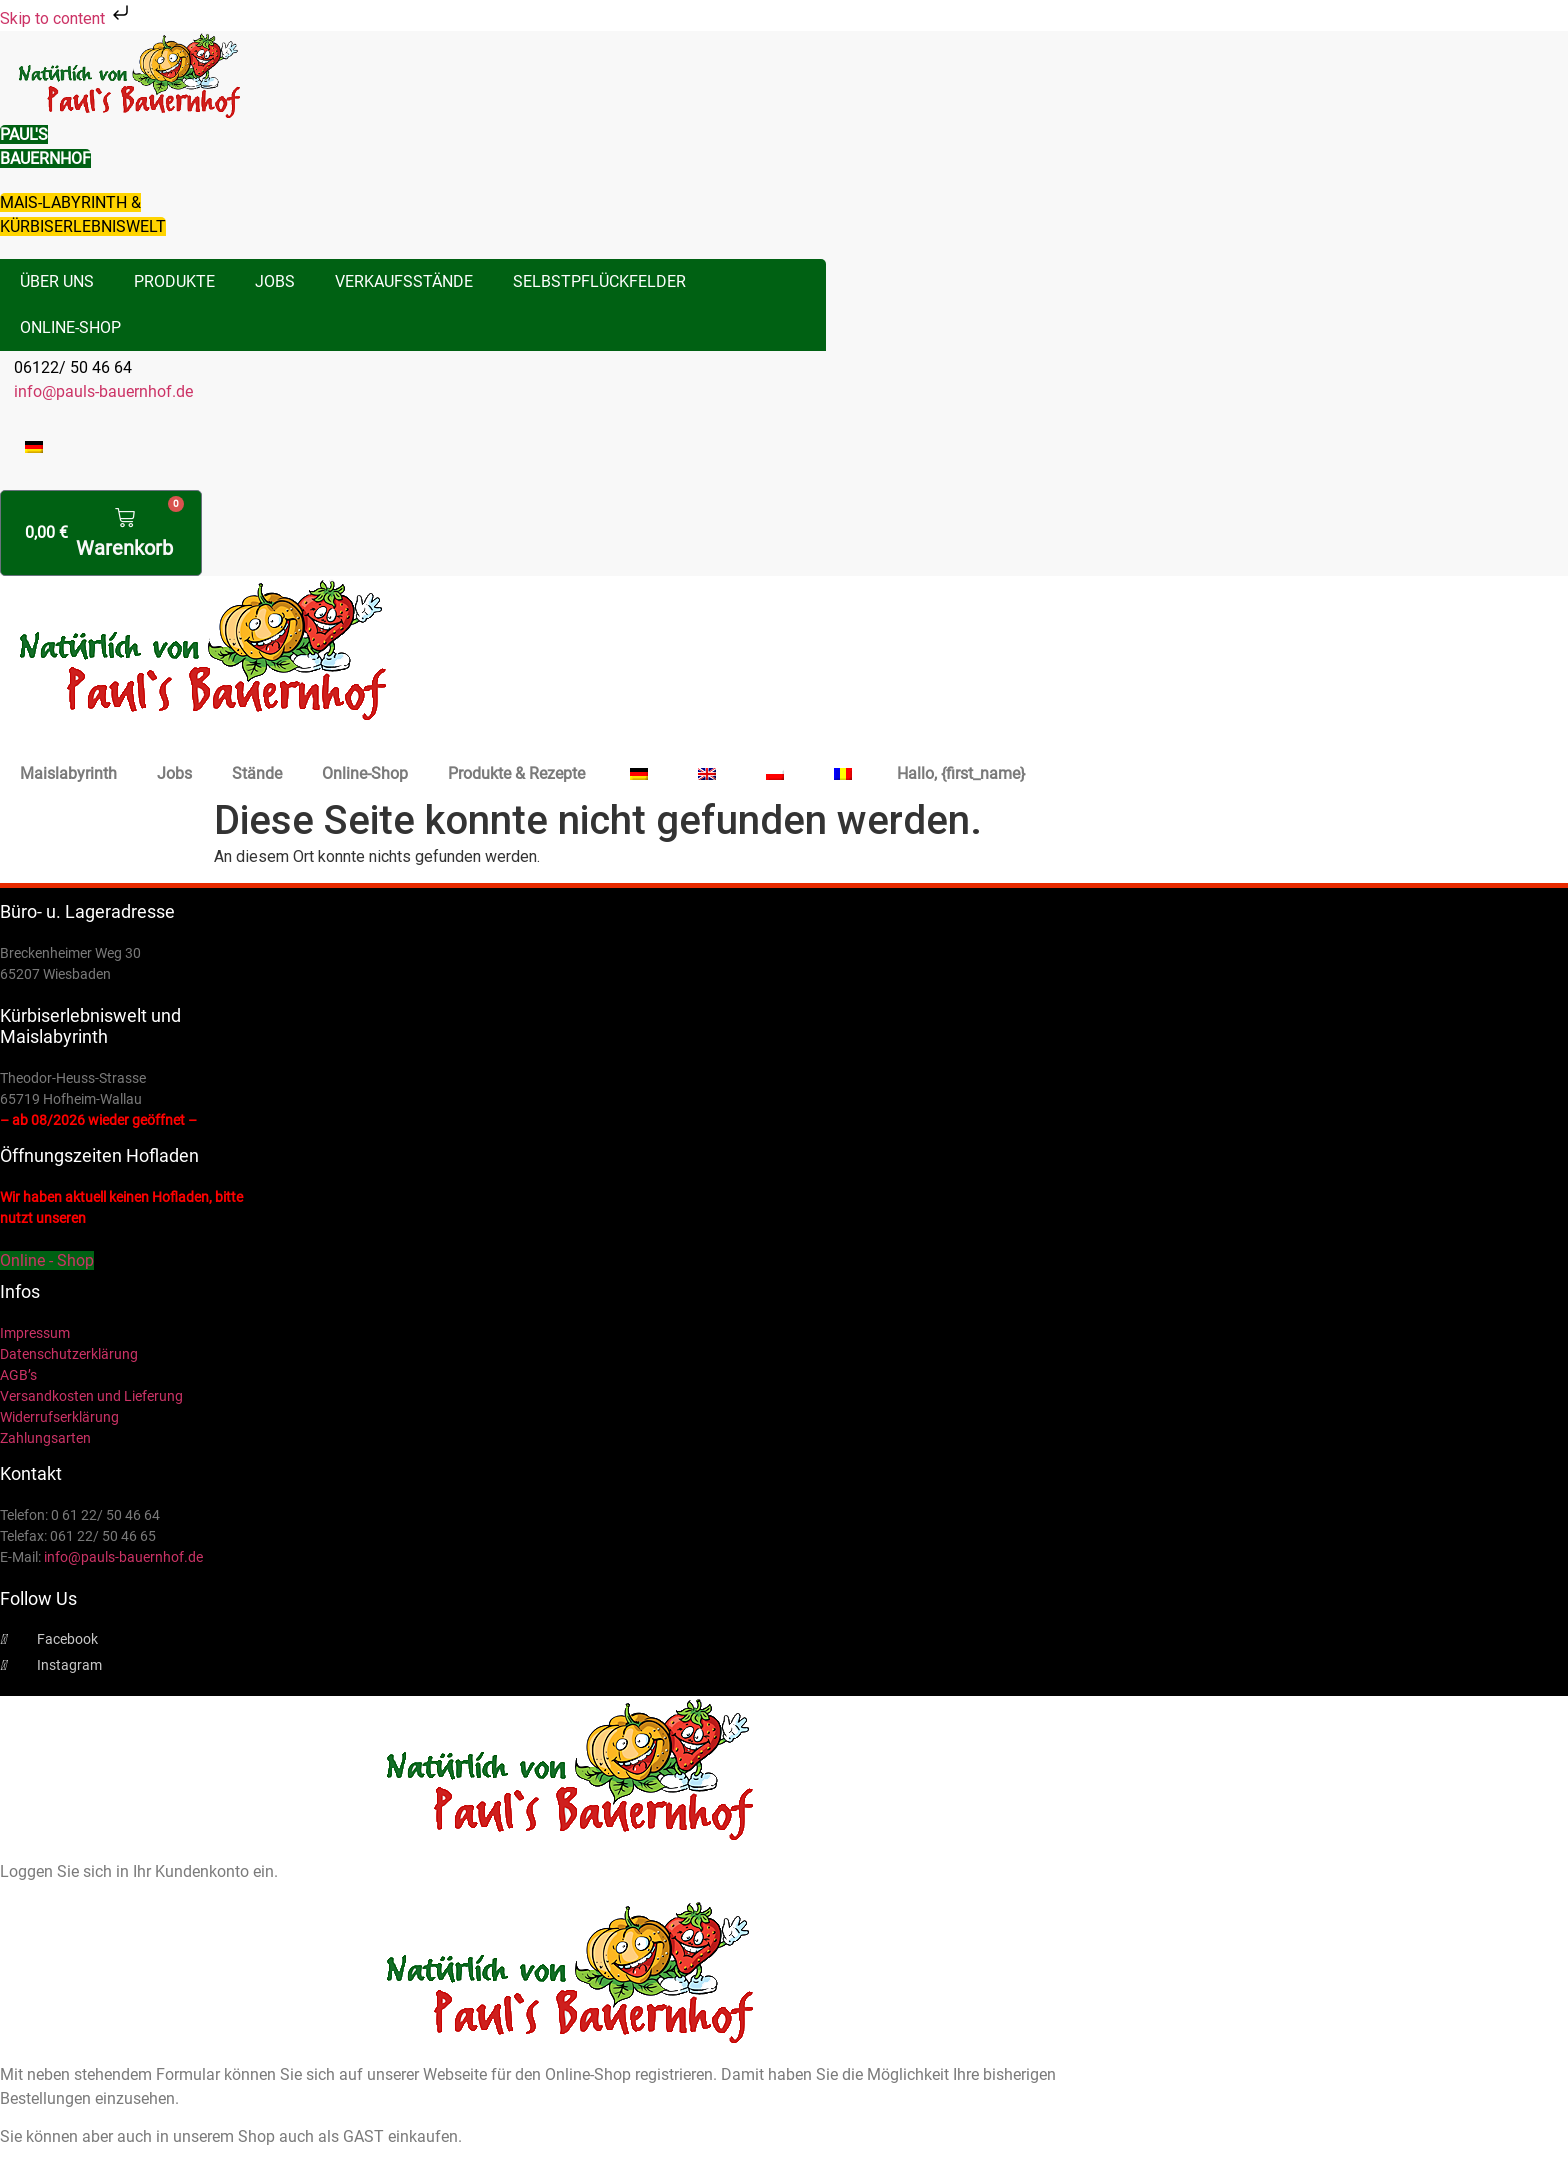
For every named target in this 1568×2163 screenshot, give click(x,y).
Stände (257, 773)
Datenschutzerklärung (69, 1354)
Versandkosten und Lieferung (91, 1396)
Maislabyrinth (68, 773)
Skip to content (66, 18)
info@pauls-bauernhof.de (103, 391)
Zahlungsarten (45, 1438)
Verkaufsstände (404, 281)
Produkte (174, 281)
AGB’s (18, 1375)
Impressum (35, 1333)
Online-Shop (70, 327)
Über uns (57, 281)
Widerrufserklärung (59, 1417)
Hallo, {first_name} (961, 773)
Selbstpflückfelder (599, 281)
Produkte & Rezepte (516, 773)
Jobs (275, 281)
